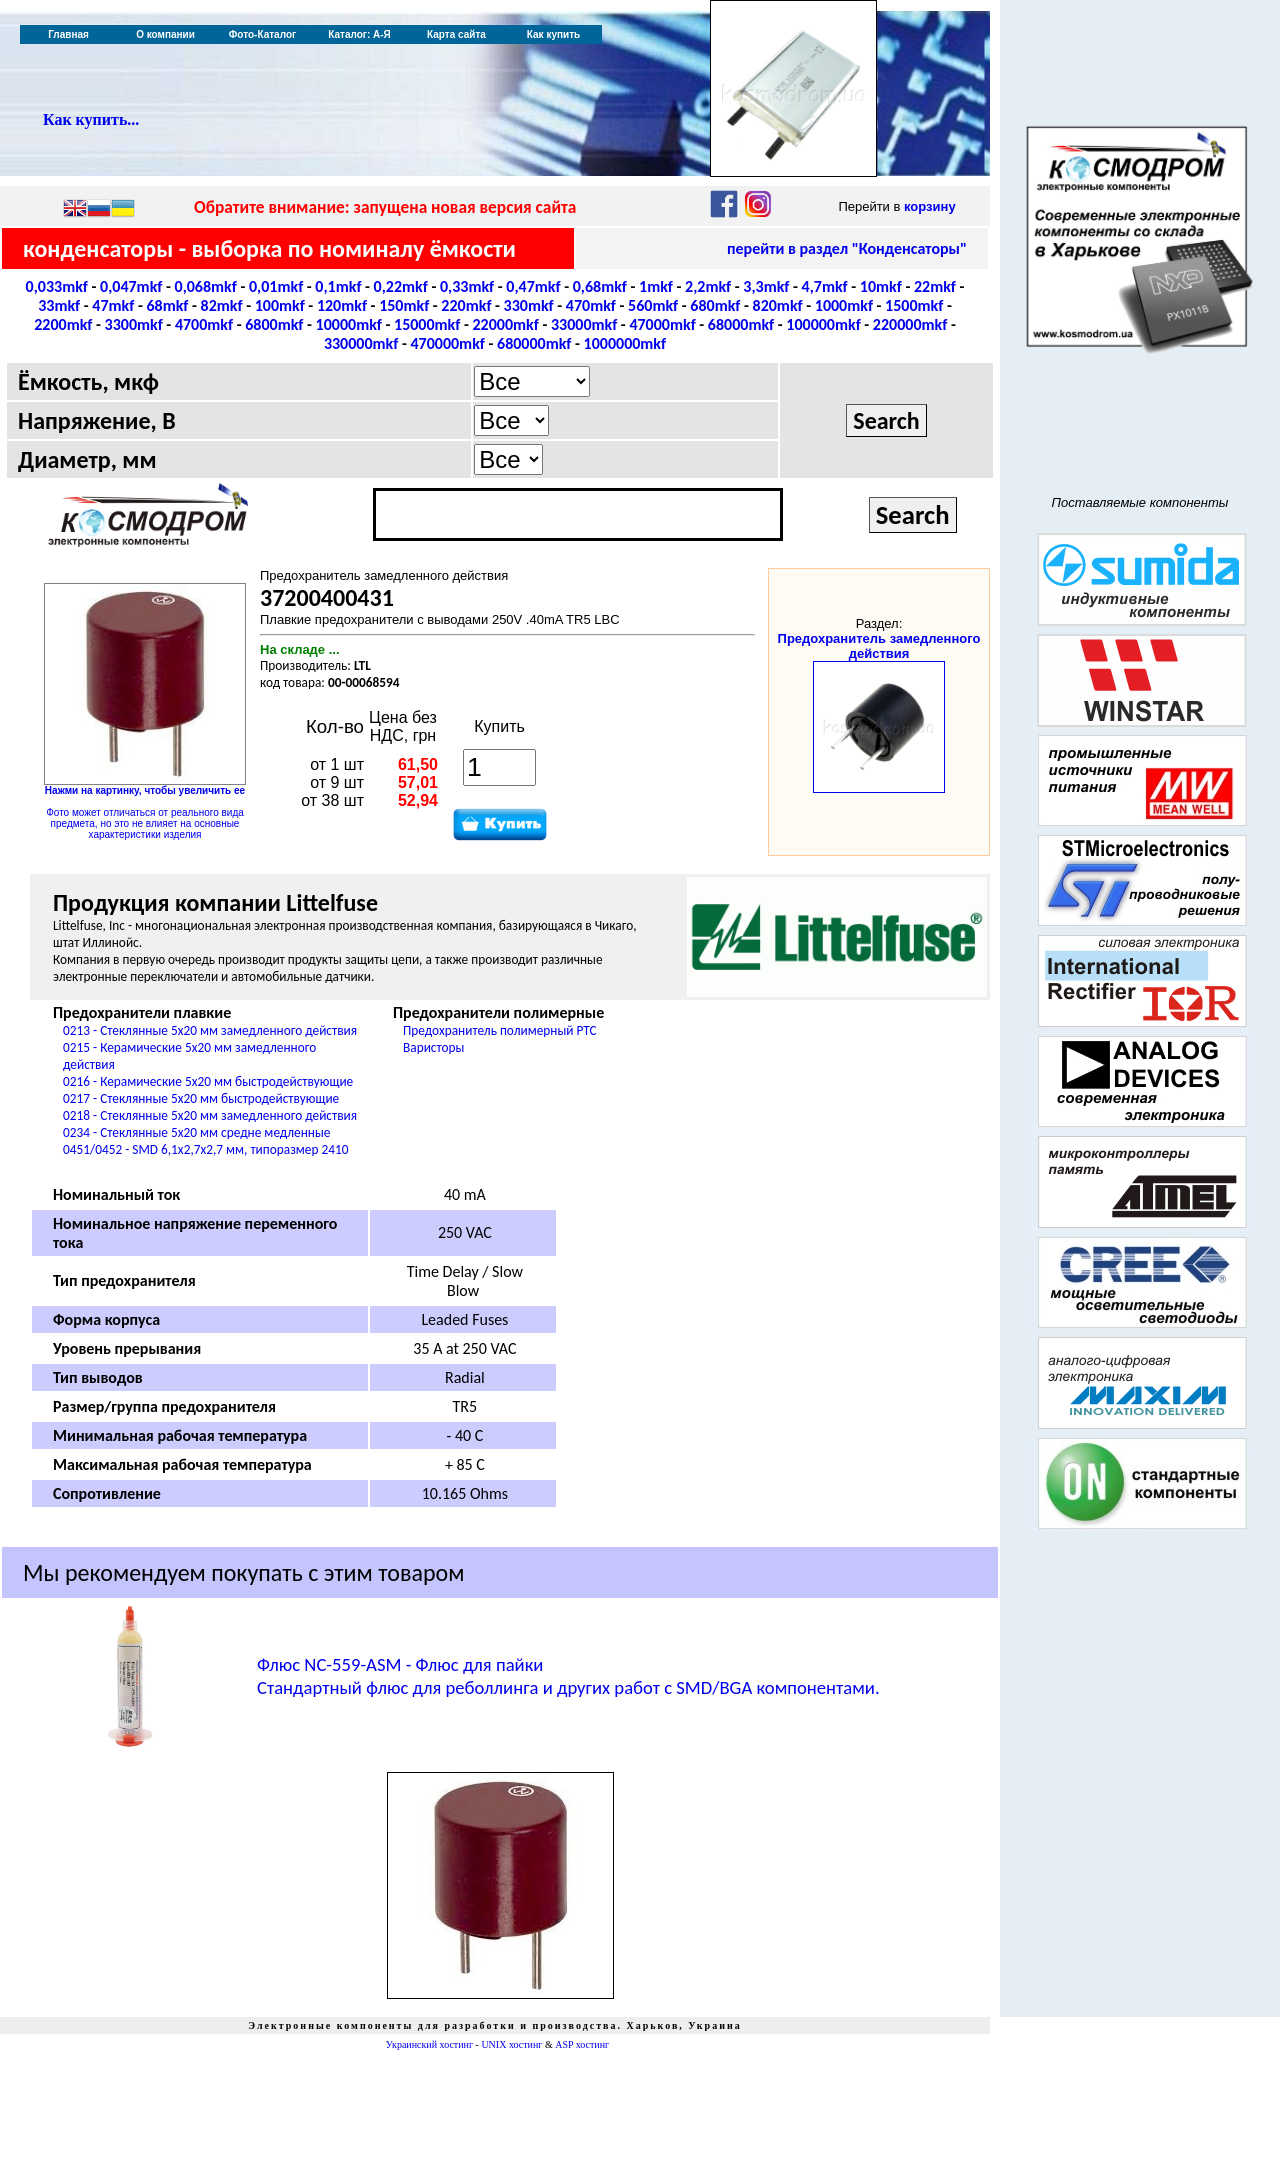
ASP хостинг (582, 2044)
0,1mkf (338, 286)
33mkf (59, 305)
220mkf (466, 305)
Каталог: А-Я (359, 34)
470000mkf (447, 343)
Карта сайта (456, 34)
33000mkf (584, 324)
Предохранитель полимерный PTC (500, 1030)
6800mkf (274, 324)
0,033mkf (57, 286)
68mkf (167, 305)
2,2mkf (708, 286)
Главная (68, 34)
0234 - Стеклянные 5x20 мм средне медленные (196, 1132)
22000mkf (505, 324)
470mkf (591, 305)
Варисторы (433, 1047)
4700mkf (204, 324)
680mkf (715, 305)
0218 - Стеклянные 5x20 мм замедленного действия (210, 1115)
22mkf (935, 286)
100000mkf (823, 324)
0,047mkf (131, 286)
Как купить (553, 34)
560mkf (653, 305)
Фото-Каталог (262, 34)
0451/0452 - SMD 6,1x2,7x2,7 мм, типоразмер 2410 (206, 1149)
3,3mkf (766, 286)
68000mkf (741, 324)
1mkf (656, 286)
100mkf (280, 305)
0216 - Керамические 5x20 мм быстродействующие (208, 1081)
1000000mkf (625, 343)
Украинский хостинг (429, 2044)
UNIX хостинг (511, 2044)
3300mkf (134, 324)
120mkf (342, 305)
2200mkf (63, 324)
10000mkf (349, 324)
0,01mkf (276, 286)
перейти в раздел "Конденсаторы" (847, 248)
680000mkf (534, 343)
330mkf (529, 305)
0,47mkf (533, 286)
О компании (165, 34)
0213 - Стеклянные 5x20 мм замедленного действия (210, 1030)
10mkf (881, 286)
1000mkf (844, 305)
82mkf (222, 305)
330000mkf (361, 343)
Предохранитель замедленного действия (879, 646)
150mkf (404, 305)
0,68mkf (600, 286)
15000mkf (427, 324)
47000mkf (662, 324)
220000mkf (910, 324)
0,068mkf (206, 286)
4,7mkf (825, 286)
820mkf (778, 305)
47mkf (113, 305)
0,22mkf (401, 286)
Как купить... (91, 119)
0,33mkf (467, 286)
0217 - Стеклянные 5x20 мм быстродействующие (201, 1098)
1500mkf (914, 305)
